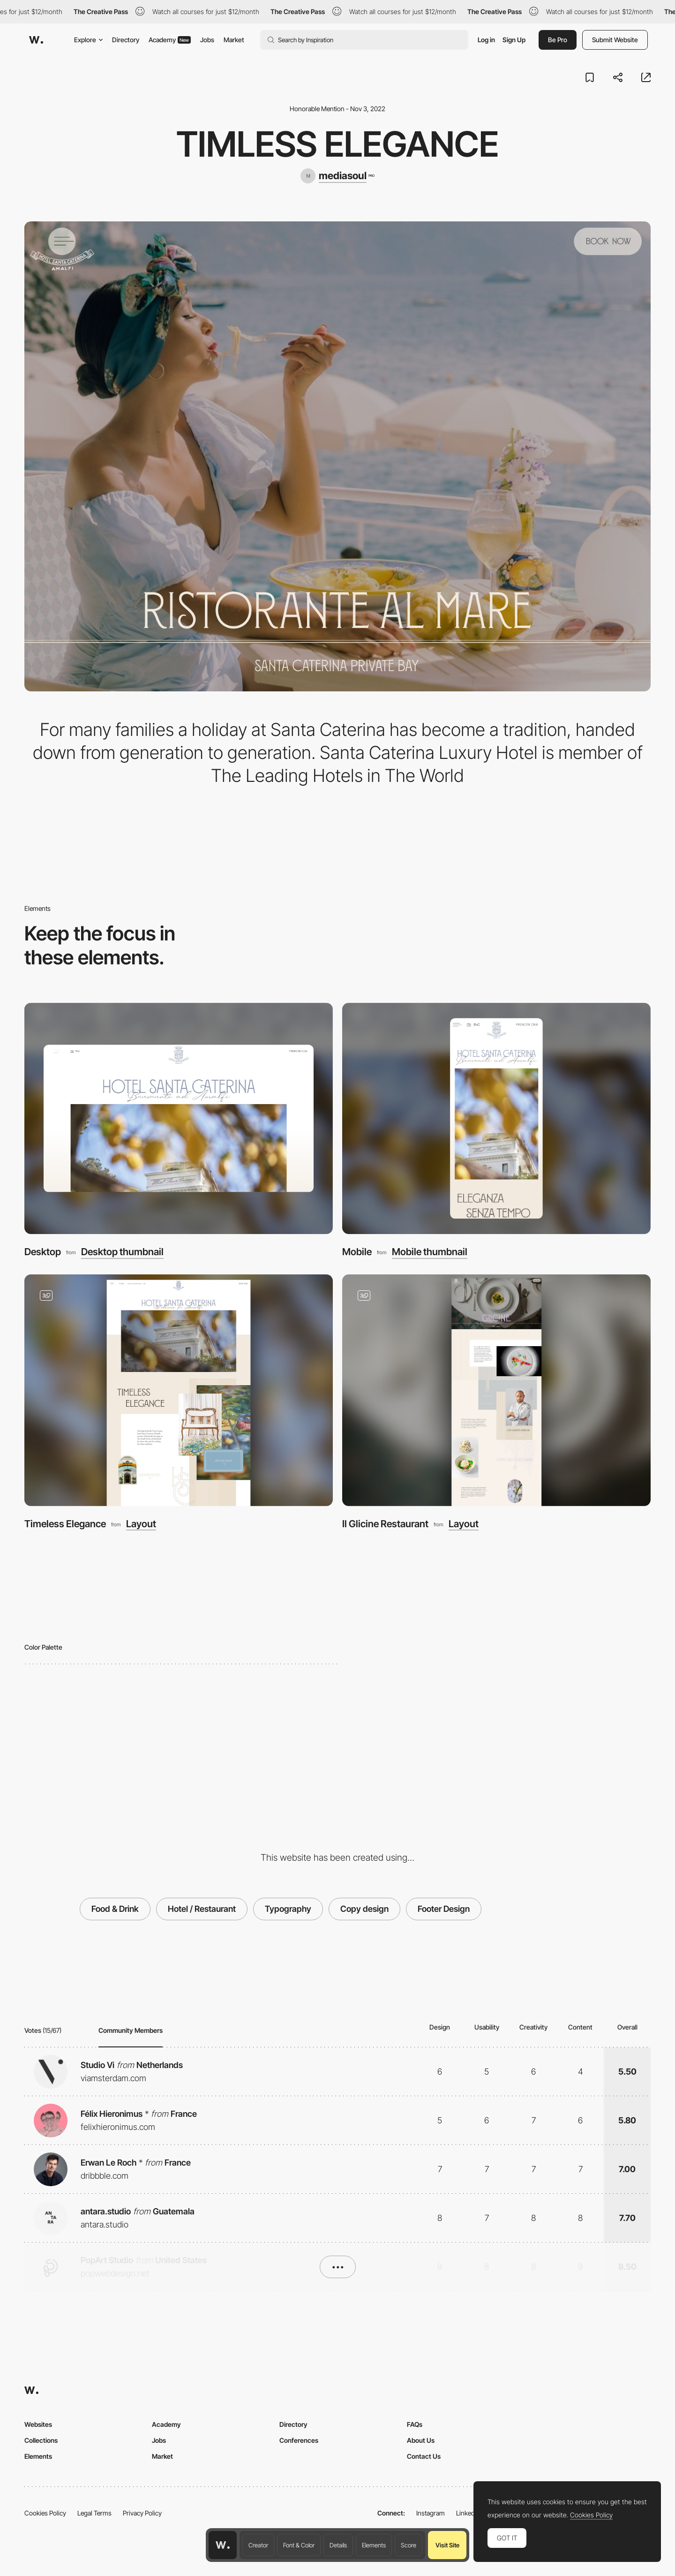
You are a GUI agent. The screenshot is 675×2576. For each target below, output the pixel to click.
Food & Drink (115, 1909)
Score (408, 2545)
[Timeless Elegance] (178, 1390)
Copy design (364, 1909)
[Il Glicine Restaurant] (496, 1390)
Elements (374, 2545)
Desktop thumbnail (122, 1252)
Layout (141, 1524)
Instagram (430, 2513)
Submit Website (615, 40)
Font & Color (299, 2545)
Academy (170, 40)
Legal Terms (94, 2513)
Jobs (207, 40)
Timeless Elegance (65, 1524)
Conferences (298, 2440)
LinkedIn (468, 2513)
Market (234, 40)
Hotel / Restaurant (202, 1909)
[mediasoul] (337, 175)
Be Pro (557, 40)
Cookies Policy (45, 2513)
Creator (258, 2545)
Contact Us (424, 2456)
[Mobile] (496, 1119)
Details (338, 2545)
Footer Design (444, 1909)
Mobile (357, 1252)
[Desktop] (178, 1119)
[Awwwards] (36, 40)
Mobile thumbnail (429, 1252)
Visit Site (447, 2545)
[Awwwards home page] (223, 2545)
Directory (125, 40)
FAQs (414, 2424)
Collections (41, 2440)
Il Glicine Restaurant (385, 1524)
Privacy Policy (142, 2513)
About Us (421, 2440)
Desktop (42, 1252)
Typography (288, 1909)
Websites (38, 2424)
